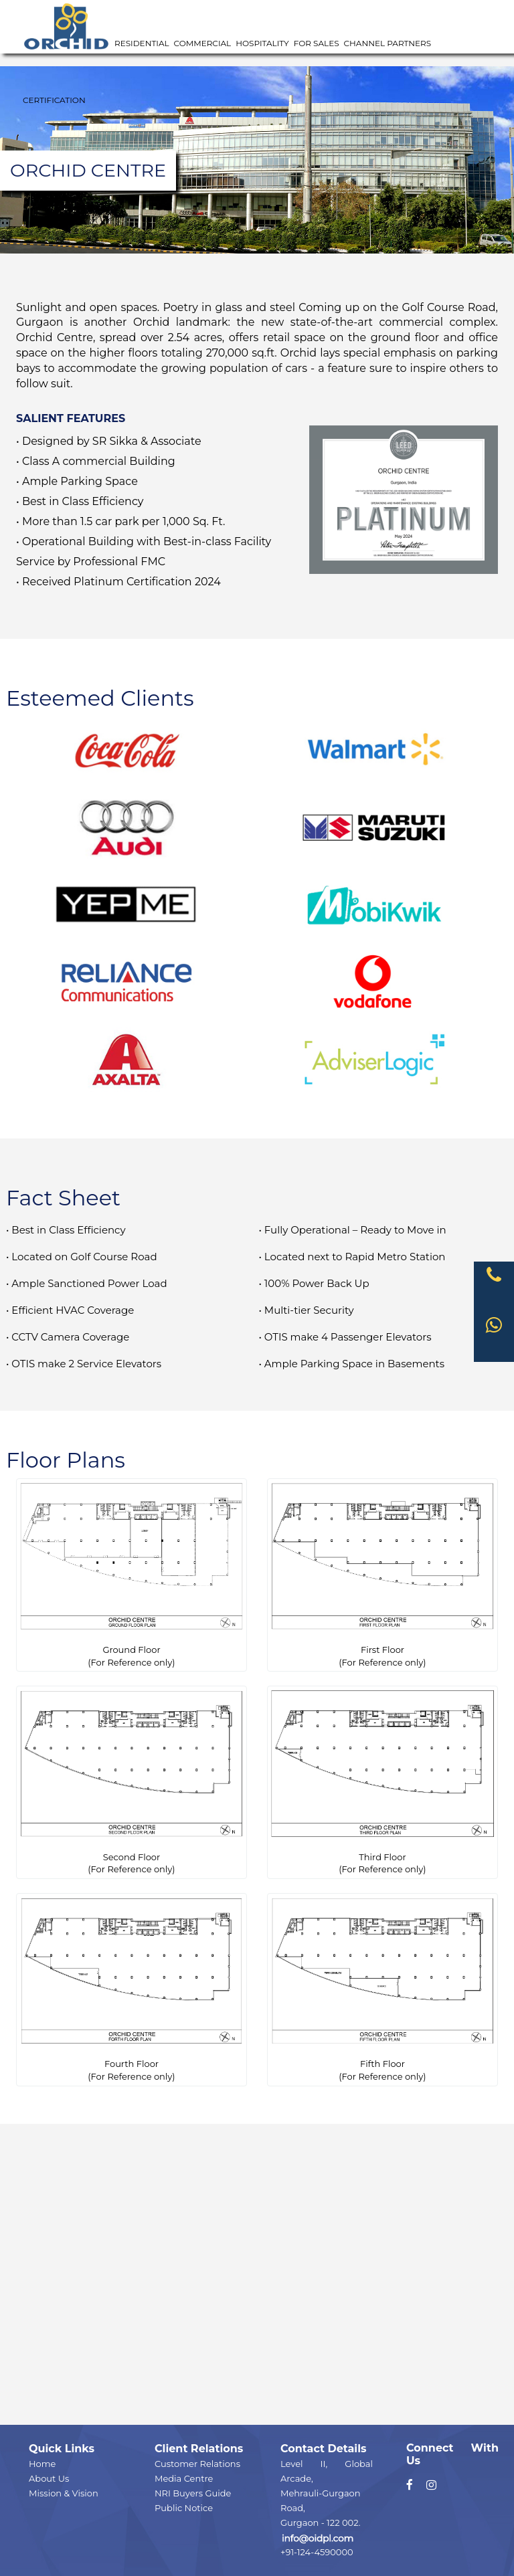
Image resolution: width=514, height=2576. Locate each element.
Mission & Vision (63, 2493)
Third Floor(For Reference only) (382, 1781)
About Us (49, 2478)
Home (42, 2463)
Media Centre (184, 2478)
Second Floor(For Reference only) (131, 1781)
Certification (54, 100)
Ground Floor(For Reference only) (131, 1574)
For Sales (316, 43)
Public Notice (184, 2507)
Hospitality (262, 43)
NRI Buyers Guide (193, 2493)
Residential (141, 43)
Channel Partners (388, 43)
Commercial (203, 43)
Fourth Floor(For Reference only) (131, 1989)
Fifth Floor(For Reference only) (382, 1989)
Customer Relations (197, 2463)
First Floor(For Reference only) (382, 1574)
